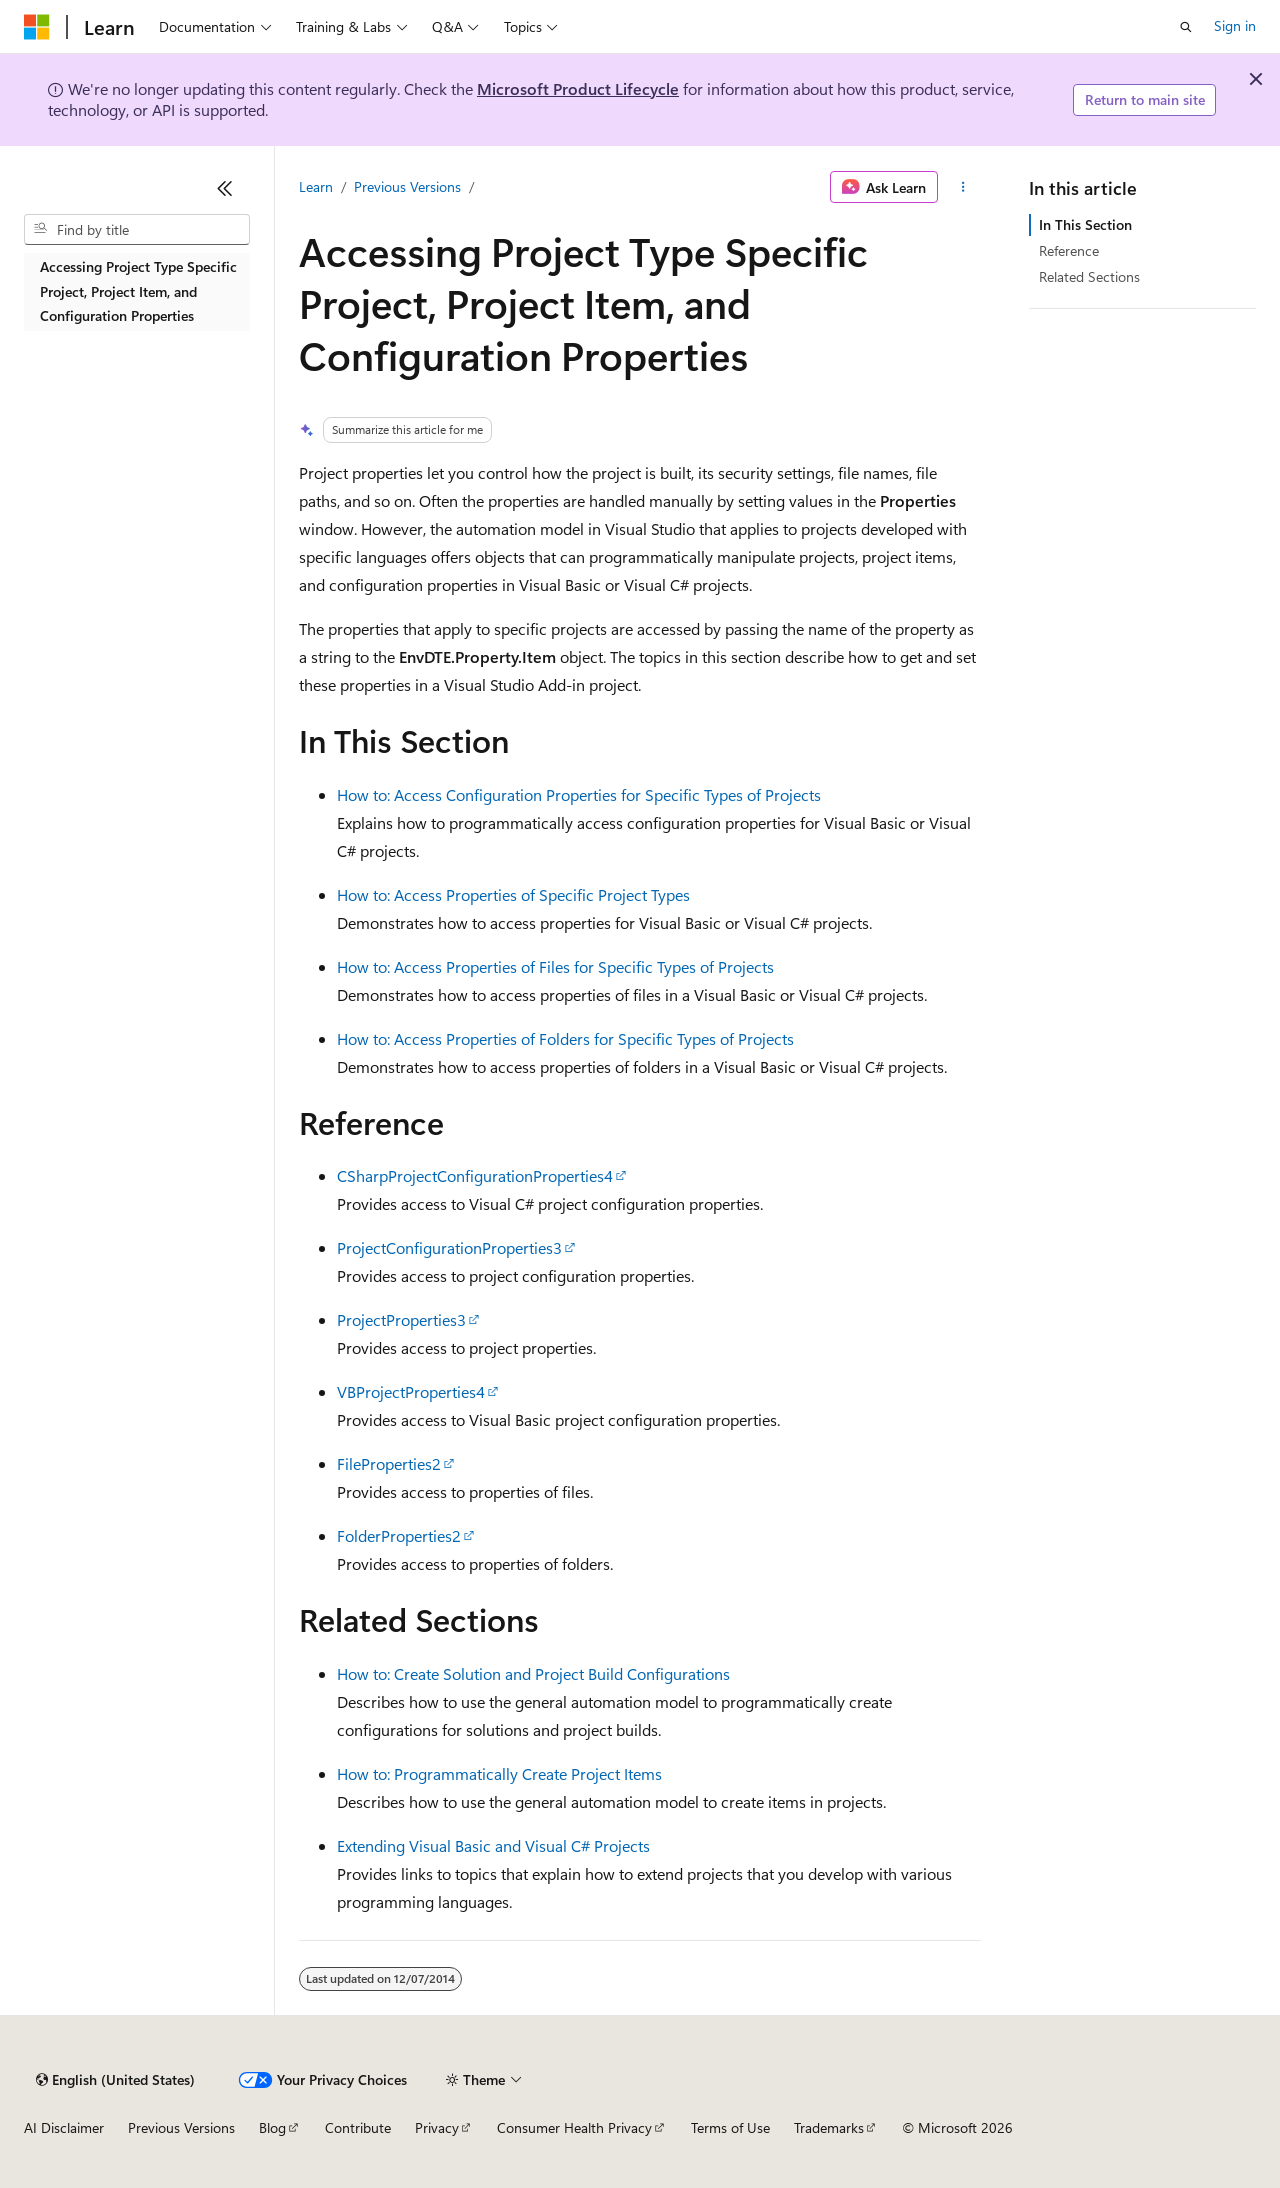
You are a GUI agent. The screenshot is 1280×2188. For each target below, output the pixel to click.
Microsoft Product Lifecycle (578, 88)
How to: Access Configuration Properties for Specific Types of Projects (579, 794)
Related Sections (1089, 276)
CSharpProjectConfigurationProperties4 (475, 1175)
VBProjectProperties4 (411, 1391)
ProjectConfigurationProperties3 (449, 1247)
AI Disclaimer (64, 2127)
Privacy (437, 2127)
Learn (316, 186)
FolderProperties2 (399, 1535)
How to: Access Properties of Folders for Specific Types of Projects (565, 1038)
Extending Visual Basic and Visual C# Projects (493, 1845)
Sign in (1235, 25)
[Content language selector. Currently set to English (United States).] (115, 2080)
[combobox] (137, 230)
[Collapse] (225, 188)
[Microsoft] (37, 27)
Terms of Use (730, 2127)
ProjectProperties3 (401, 1319)
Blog (272, 2127)
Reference (1069, 250)
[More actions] (963, 187)
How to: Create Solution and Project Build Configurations (533, 1673)
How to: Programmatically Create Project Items (499, 1773)
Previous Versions (407, 186)
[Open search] (1186, 27)
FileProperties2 (389, 1463)
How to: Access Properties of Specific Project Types (513, 894)
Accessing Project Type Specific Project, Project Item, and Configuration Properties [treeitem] (138, 291)
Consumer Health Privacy (574, 2127)
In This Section (1085, 224)
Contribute (358, 2127)
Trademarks (829, 2127)
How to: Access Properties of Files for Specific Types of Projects (555, 966)
